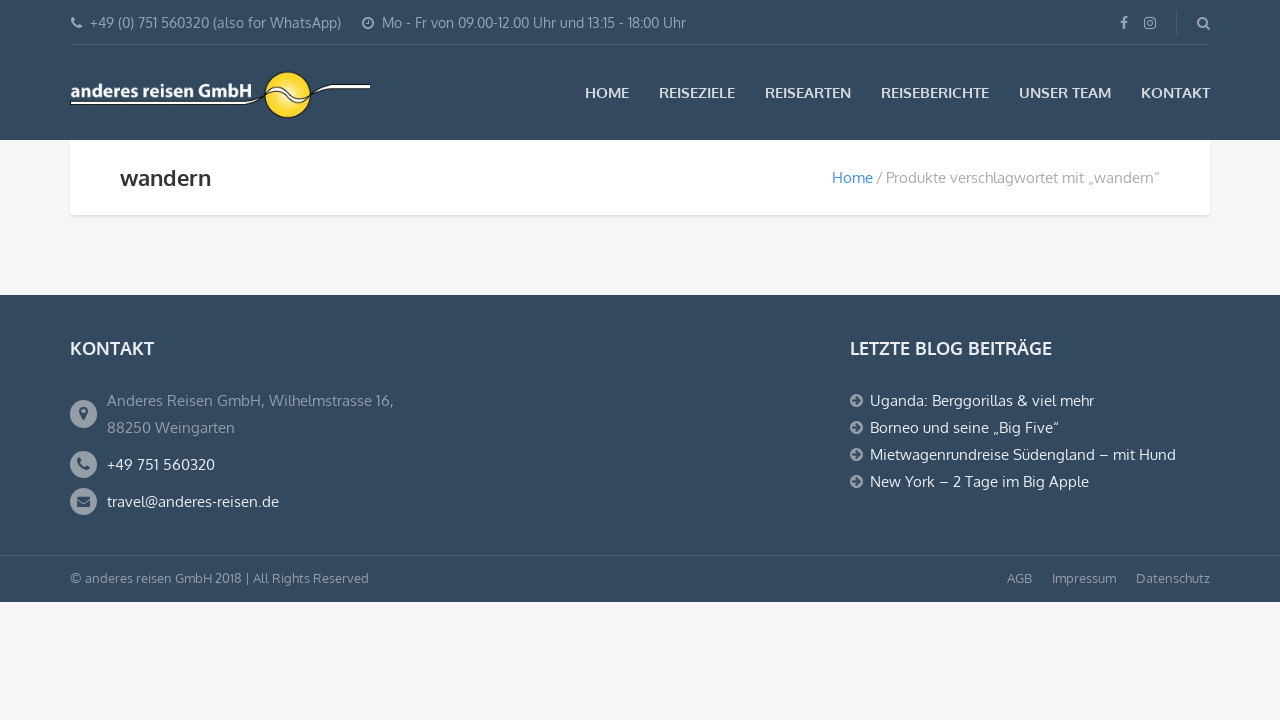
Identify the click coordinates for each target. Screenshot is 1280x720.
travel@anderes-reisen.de (193, 501)
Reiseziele (697, 92)
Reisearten (808, 92)
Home (607, 92)
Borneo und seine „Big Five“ (964, 427)
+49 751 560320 (161, 464)
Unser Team (1065, 92)
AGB (1019, 578)
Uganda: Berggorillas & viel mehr (982, 400)
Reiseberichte (935, 92)
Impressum (1084, 578)
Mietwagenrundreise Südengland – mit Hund (1023, 454)
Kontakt (1175, 92)
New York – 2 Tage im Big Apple (979, 481)
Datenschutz (1173, 578)
